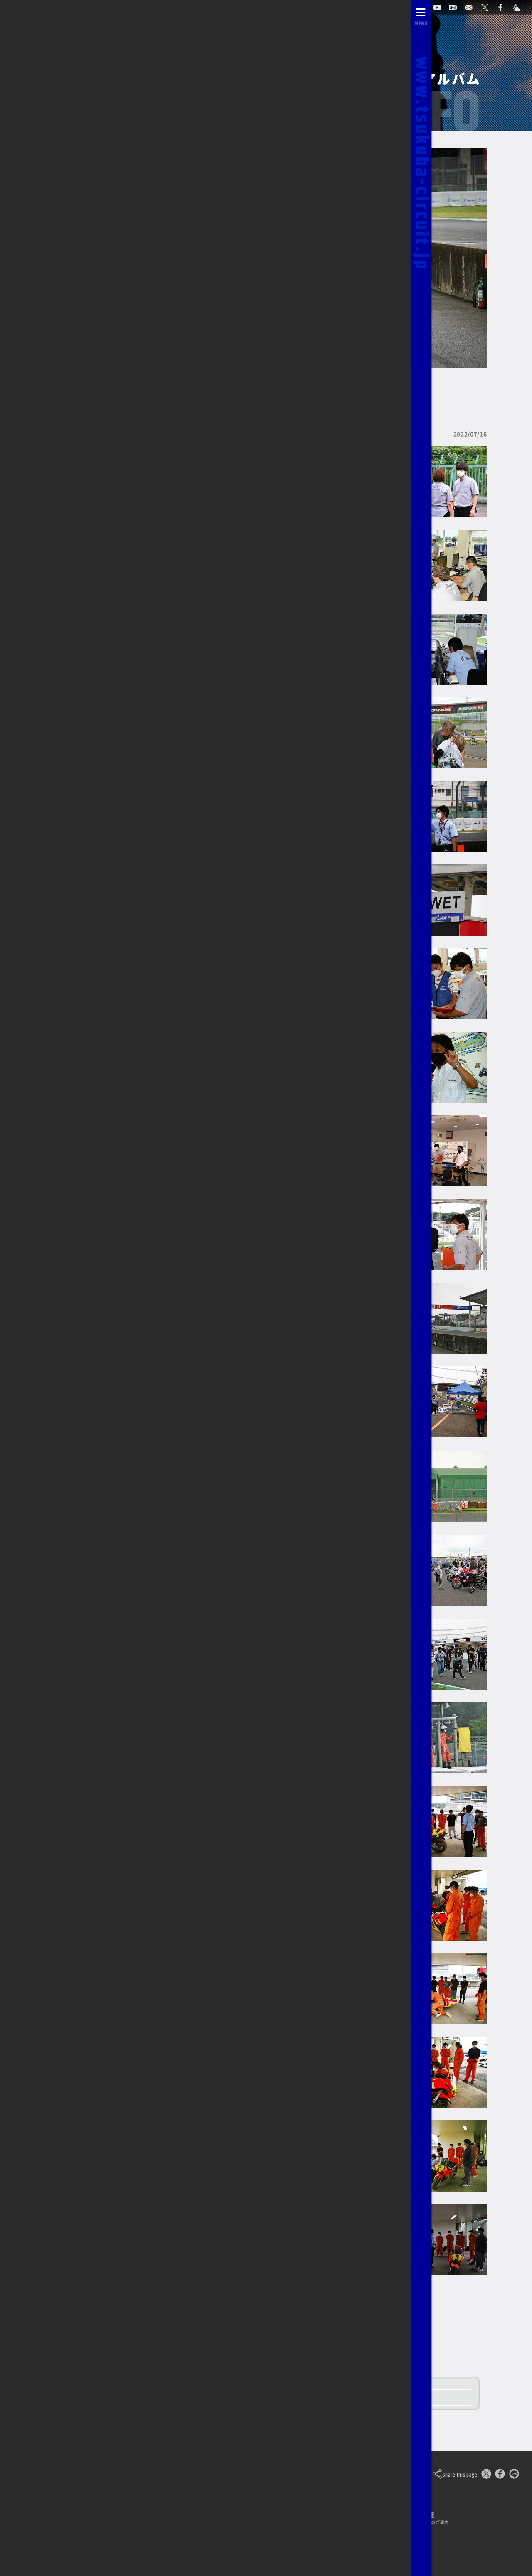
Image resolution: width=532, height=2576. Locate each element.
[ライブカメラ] (457, 4)
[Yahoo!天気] (520, 4)
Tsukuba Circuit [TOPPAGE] (98, 2474)
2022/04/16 (64, 318)
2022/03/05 (64, 334)
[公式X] (488, 4)
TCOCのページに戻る (71, 389)
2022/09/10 (64, 237)
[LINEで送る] (514, 2475)
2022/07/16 (64, 270)
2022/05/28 (64, 302)
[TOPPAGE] (30, 4)
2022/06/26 (64, 286)
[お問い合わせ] (472, 4)
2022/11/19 (64, 205)
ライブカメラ (129, 2539)
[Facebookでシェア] (500, 2475)
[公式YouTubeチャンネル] (441, 4)
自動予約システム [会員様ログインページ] (396, 4)
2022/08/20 (64, 253)
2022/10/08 (64, 221)
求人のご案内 (298, 2539)
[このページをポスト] (486, 2475)
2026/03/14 (58, 112)
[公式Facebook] (504, 4)
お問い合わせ (184, 2539)
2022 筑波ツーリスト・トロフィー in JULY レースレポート (256, 2398)
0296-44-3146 (240, 2539)
